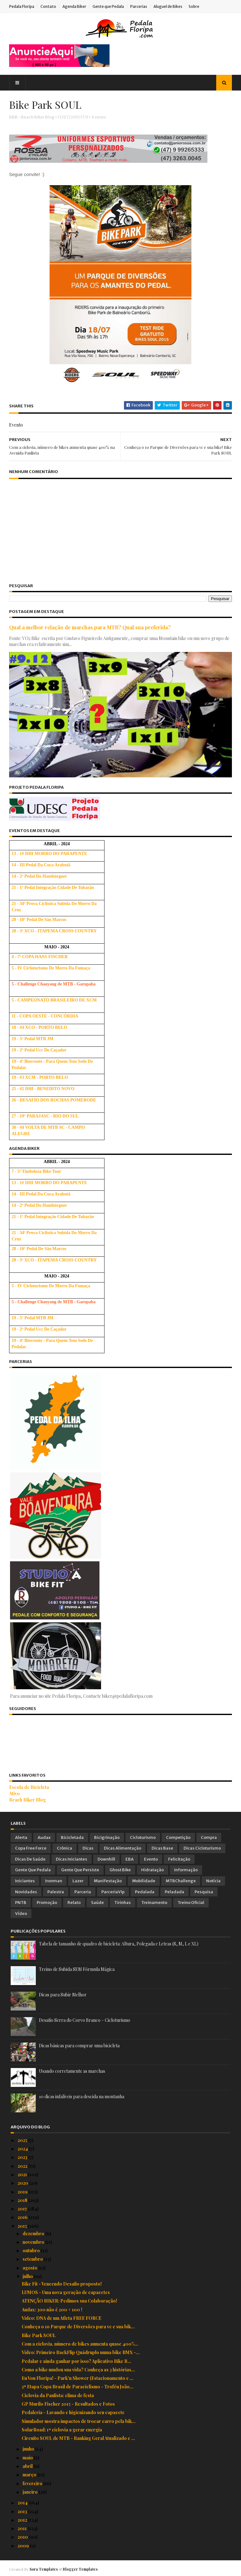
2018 (23, 2200)
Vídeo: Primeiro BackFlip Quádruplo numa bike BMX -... (81, 2352)
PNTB (20, 1902)
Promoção (47, 1902)
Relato (74, 1902)
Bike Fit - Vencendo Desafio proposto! (62, 2283)
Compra (209, 1837)
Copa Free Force (30, 1848)
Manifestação (108, 1880)
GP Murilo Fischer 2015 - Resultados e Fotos (68, 2404)
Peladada (174, 1891)
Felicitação (179, 1858)
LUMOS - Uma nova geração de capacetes (66, 2292)
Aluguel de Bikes (169, 6)
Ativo (16, 1793)
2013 (23, 2511)
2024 (23, 2148)
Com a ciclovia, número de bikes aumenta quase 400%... (80, 2344)
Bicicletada (72, 1837)
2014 (23, 2502)
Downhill (106, 1858)
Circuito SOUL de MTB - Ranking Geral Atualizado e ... (78, 2438)
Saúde (97, 1902)
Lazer (77, 1880)
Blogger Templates (81, 2568)
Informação (186, 1869)
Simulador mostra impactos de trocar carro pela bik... (79, 2421)
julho (28, 2276)
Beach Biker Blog (29, 1799)
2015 (23, 2225)
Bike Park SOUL (39, 2335)
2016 (23, 2217)
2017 (23, 2208)
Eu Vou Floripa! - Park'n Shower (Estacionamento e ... (77, 2378)
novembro (34, 2242)
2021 (23, 2174)
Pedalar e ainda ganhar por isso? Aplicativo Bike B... (76, 2361)
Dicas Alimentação (122, 1848)
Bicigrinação (107, 1837)
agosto (30, 2267)
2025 (23, 2140)
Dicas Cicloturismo (202, 1848)
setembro (33, 2259)
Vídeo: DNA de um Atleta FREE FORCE (61, 2318)
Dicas (88, 1848)
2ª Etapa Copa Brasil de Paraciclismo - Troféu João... (77, 2386)
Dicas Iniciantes (71, 1858)
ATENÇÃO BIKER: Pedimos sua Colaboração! (69, 2300)
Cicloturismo (143, 1837)
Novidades (26, 1891)
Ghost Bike (120, 1869)
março (30, 2474)
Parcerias (140, 6)
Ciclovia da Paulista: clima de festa (58, 2395)
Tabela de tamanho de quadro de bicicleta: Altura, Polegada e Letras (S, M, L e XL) (118, 1943)
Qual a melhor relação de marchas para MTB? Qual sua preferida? (91, 628)
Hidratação (152, 1869)
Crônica (64, 1848)
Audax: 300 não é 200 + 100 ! (52, 2309)
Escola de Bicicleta (31, 1787)
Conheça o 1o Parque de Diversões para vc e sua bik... (78, 2326)
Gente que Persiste (80, 1869)
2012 (23, 2520)
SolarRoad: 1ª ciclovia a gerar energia (62, 2429)
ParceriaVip (113, 1891)
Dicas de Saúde (30, 1858)
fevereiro (33, 2483)
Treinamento (154, 1902)
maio (28, 2457)
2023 (23, 2157)
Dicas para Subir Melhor (63, 1994)
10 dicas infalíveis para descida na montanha (81, 2096)
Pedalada (144, 1891)
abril (28, 2466)
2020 (23, 2183)
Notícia (213, 1880)
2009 (24, 2545)
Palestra (55, 1891)
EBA (130, 1858)
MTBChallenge (181, 1880)
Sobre (195, 6)
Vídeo (21, 1913)
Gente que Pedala (110, 6)
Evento (100, 118)
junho (29, 2449)
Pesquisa (204, 1891)
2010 (23, 2537)
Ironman (53, 1880)
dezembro (34, 2233)
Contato (50, 6)
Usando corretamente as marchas (72, 2071)
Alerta (21, 1837)
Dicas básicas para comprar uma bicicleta (79, 2045)
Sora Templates (45, 2568)
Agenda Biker (76, 6)
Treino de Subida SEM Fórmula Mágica (77, 1969)
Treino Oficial (191, 1902)
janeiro (31, 2492)
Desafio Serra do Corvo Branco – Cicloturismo (84, 2020)
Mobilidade (143, 1880)
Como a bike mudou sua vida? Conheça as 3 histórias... (78, 2369)
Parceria (82, 1891)
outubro (32, 2250)
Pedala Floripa (23, 6)
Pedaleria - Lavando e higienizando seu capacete (73, 2412)
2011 (23, 2528)
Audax (44, 1837)
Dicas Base (162, 1848)
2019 (23, 2191)
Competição (178, 1837)
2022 (23, 2165)
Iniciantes (25, 1880)
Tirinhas (122, 1902)
